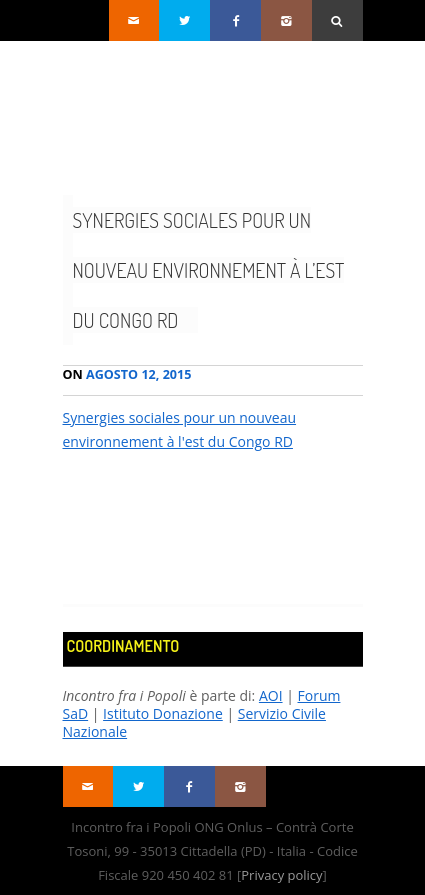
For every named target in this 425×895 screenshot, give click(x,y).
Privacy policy (281, 875)
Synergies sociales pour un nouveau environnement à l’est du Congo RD (209, 270)
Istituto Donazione (163, 713)
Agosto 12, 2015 (127, 374)
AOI (271, 695)
